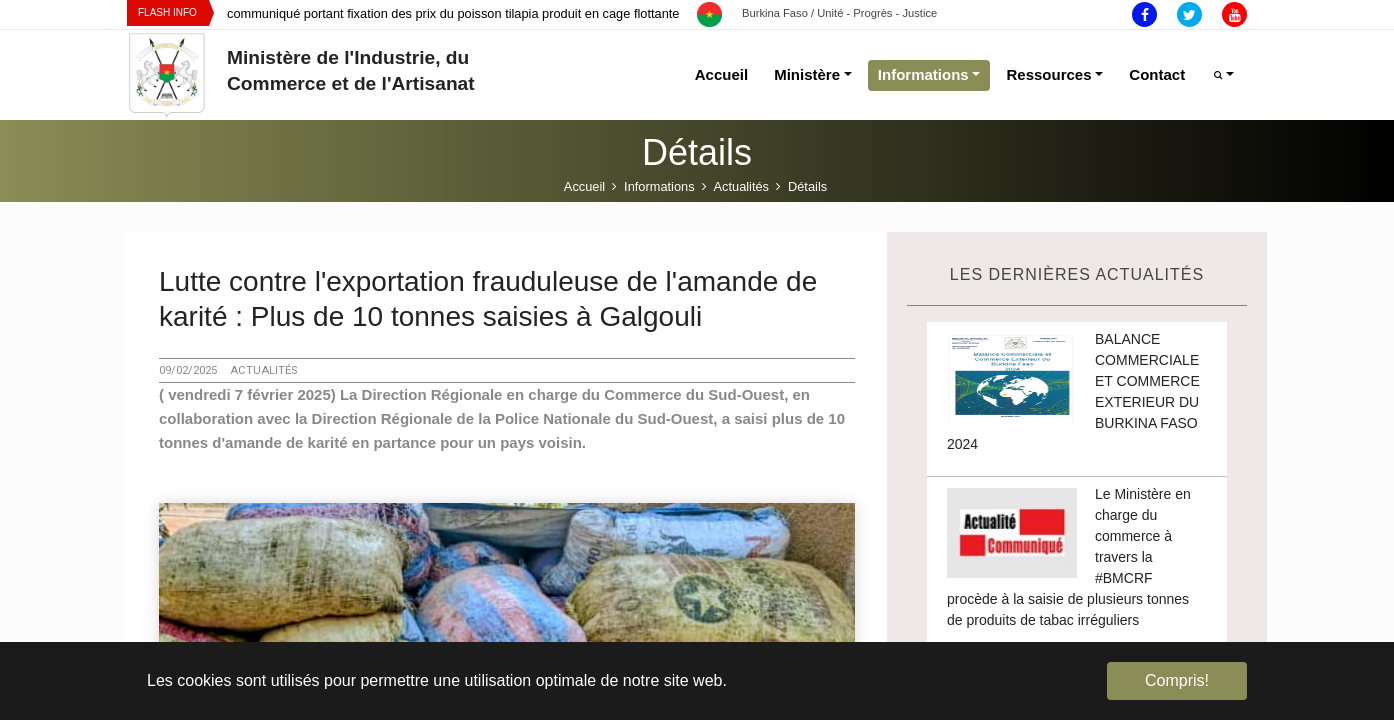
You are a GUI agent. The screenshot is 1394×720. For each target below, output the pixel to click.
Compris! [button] (1177, 680)
